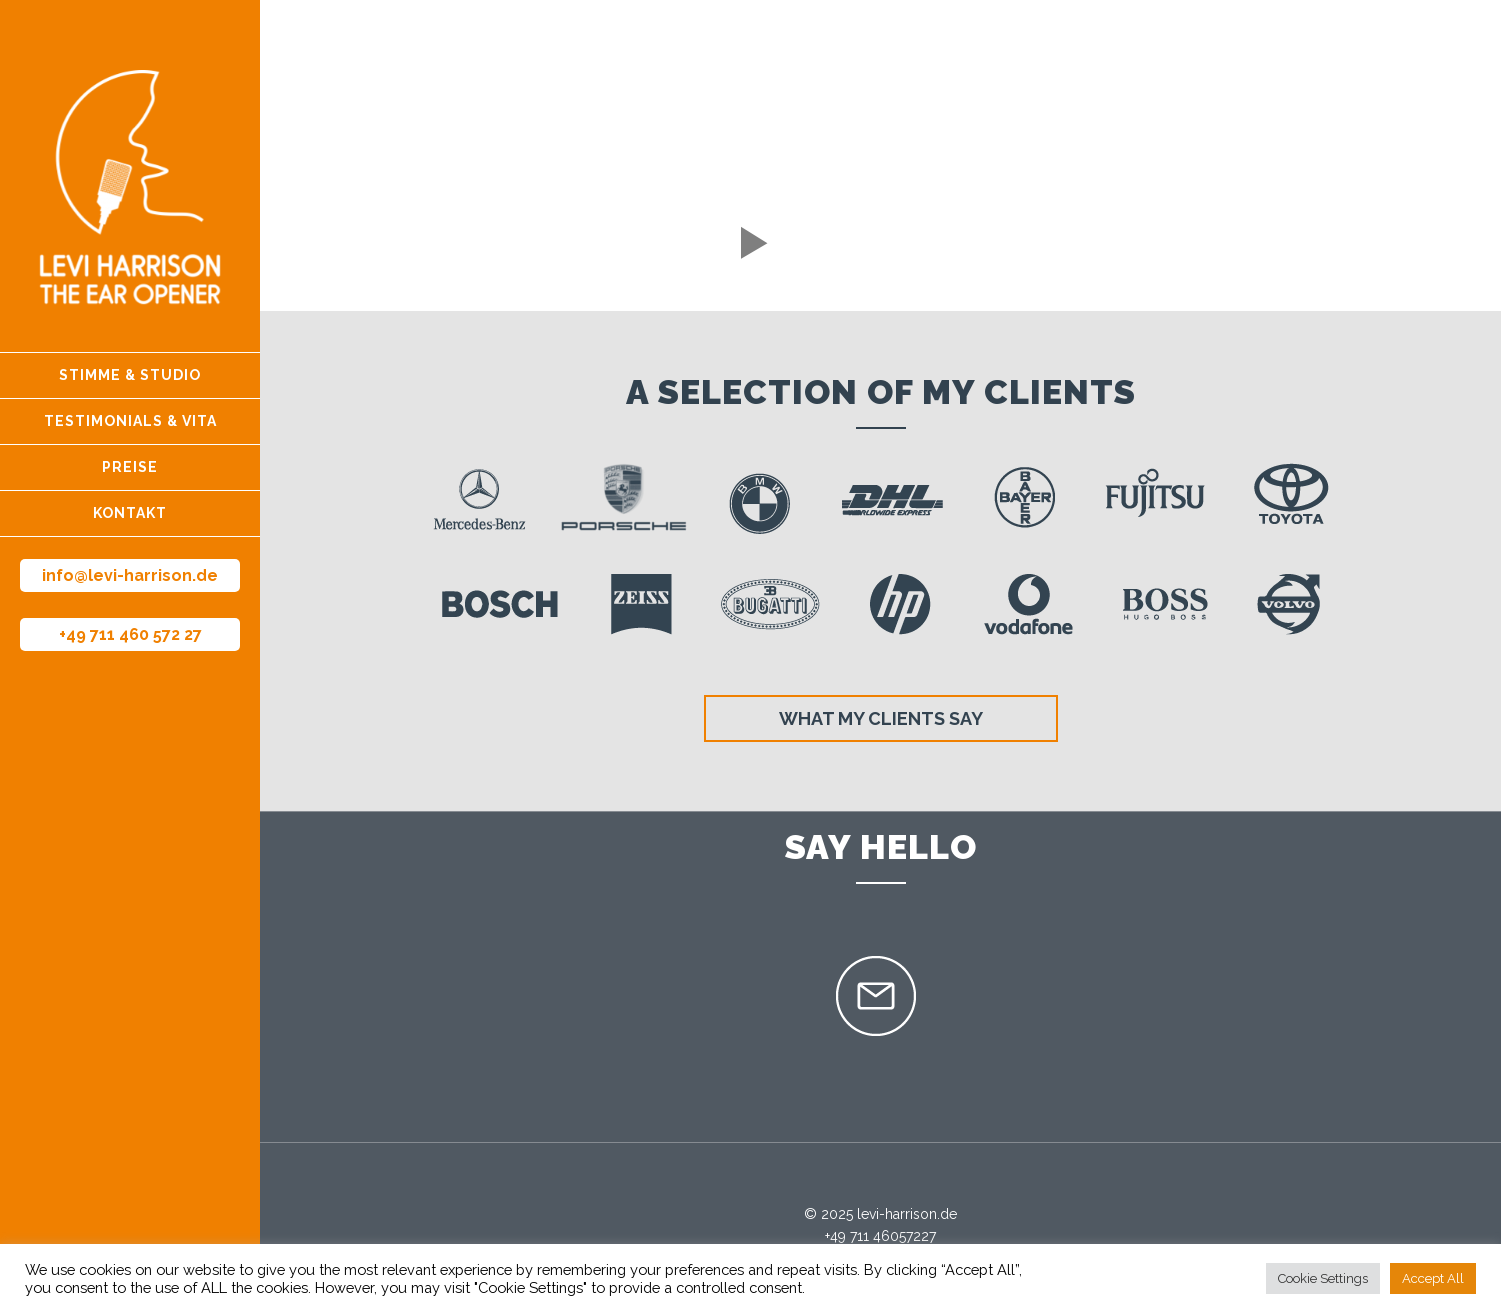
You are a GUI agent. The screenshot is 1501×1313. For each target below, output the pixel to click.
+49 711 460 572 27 (130, 634)
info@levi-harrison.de (130, 575)
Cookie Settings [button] (1323, 1278)
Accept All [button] (1433, 1278)
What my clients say (881, 718)
